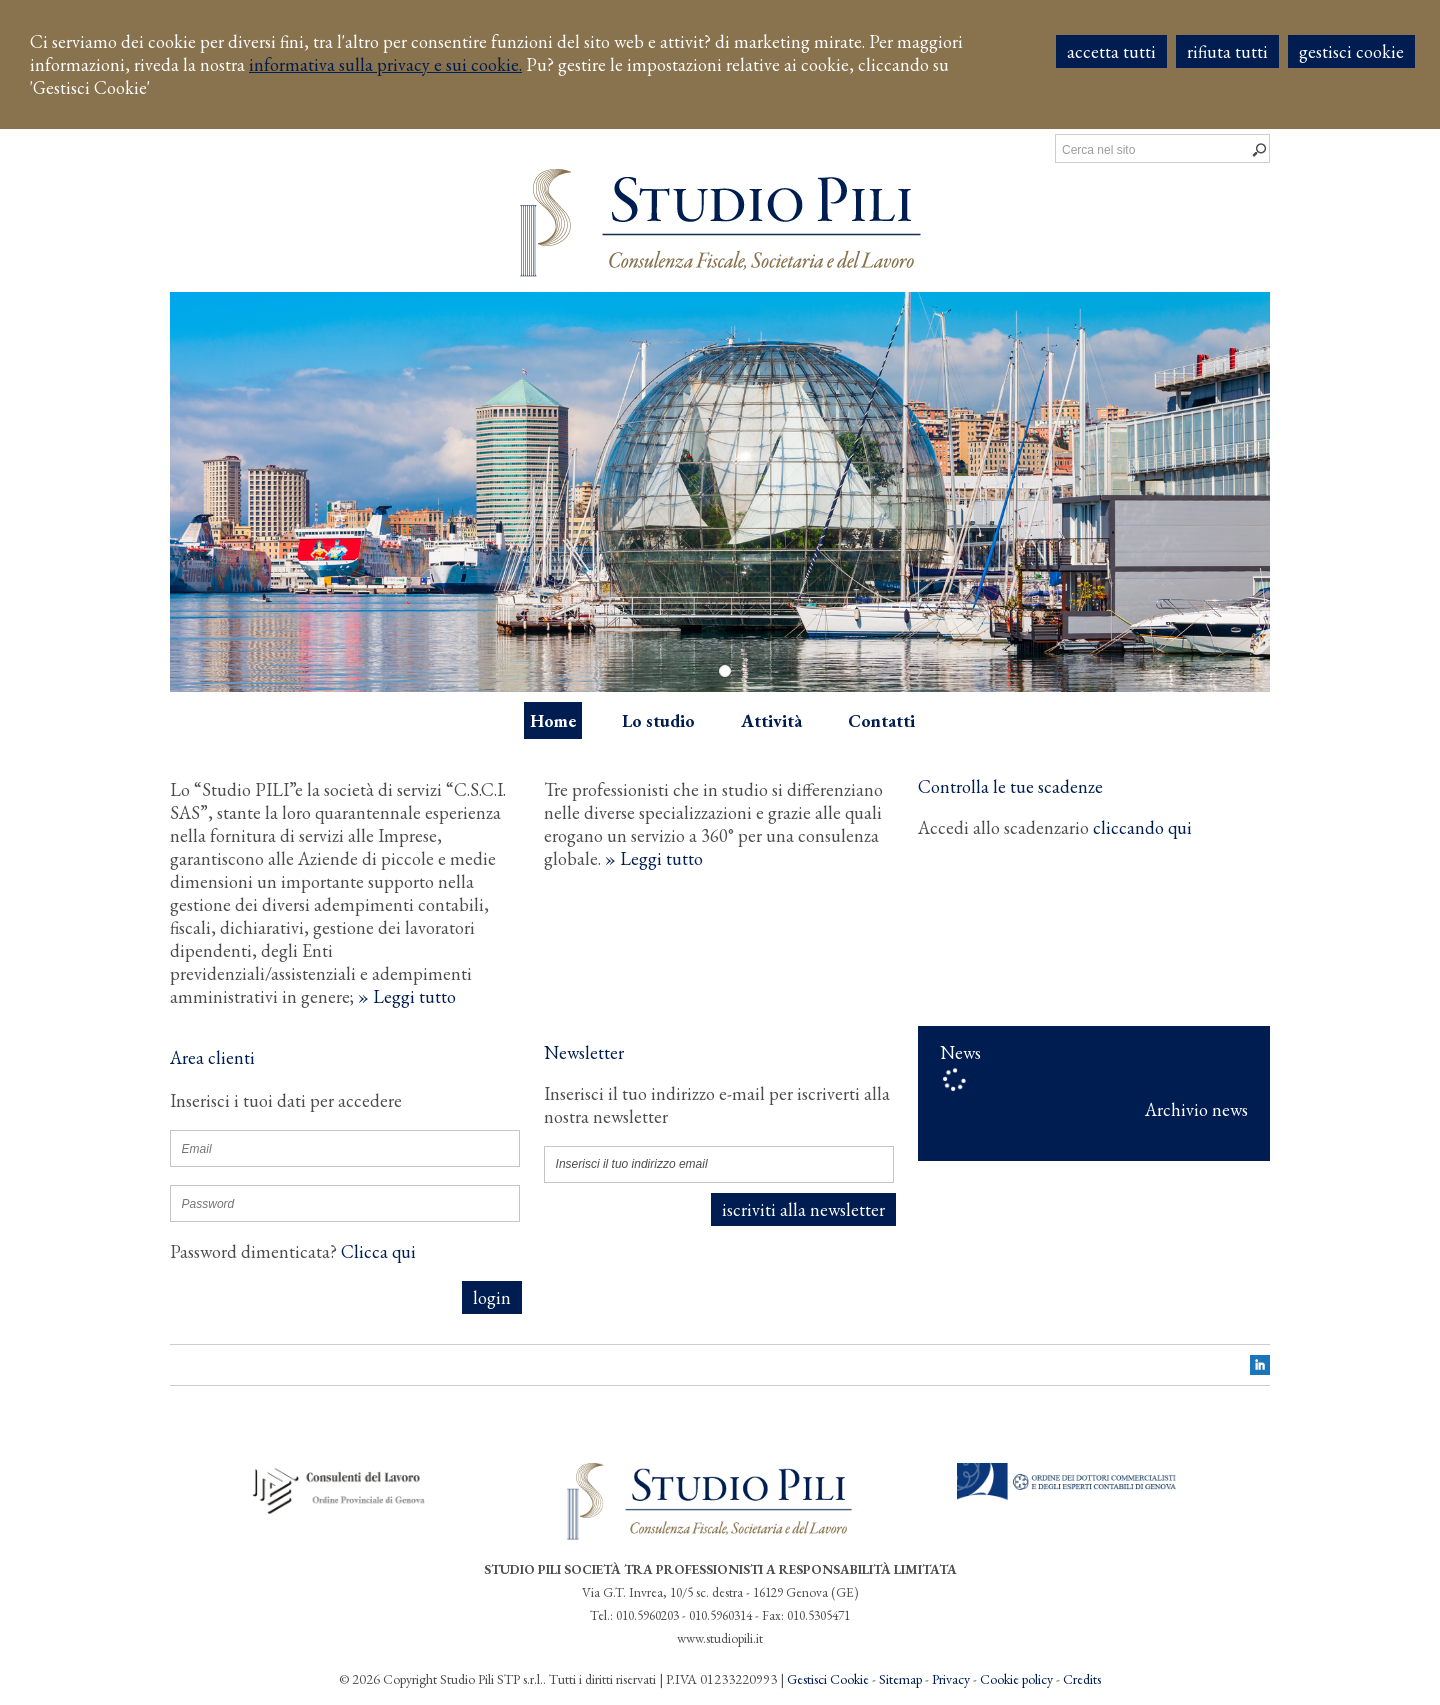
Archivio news (1196, 1109)
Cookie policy (1016, 1679)
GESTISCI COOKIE (1351, 51)
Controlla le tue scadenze (1010, 786)
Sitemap (900, 1679)
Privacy (951, 1679)
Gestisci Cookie (828, 1679)
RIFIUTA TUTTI (1227, 51)
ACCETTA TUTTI (1111, 51)
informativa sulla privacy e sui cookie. (385, 64)
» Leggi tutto (407, 996)
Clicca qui (378, 1251)
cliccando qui (1142, 827)
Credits (1082, 1679)
